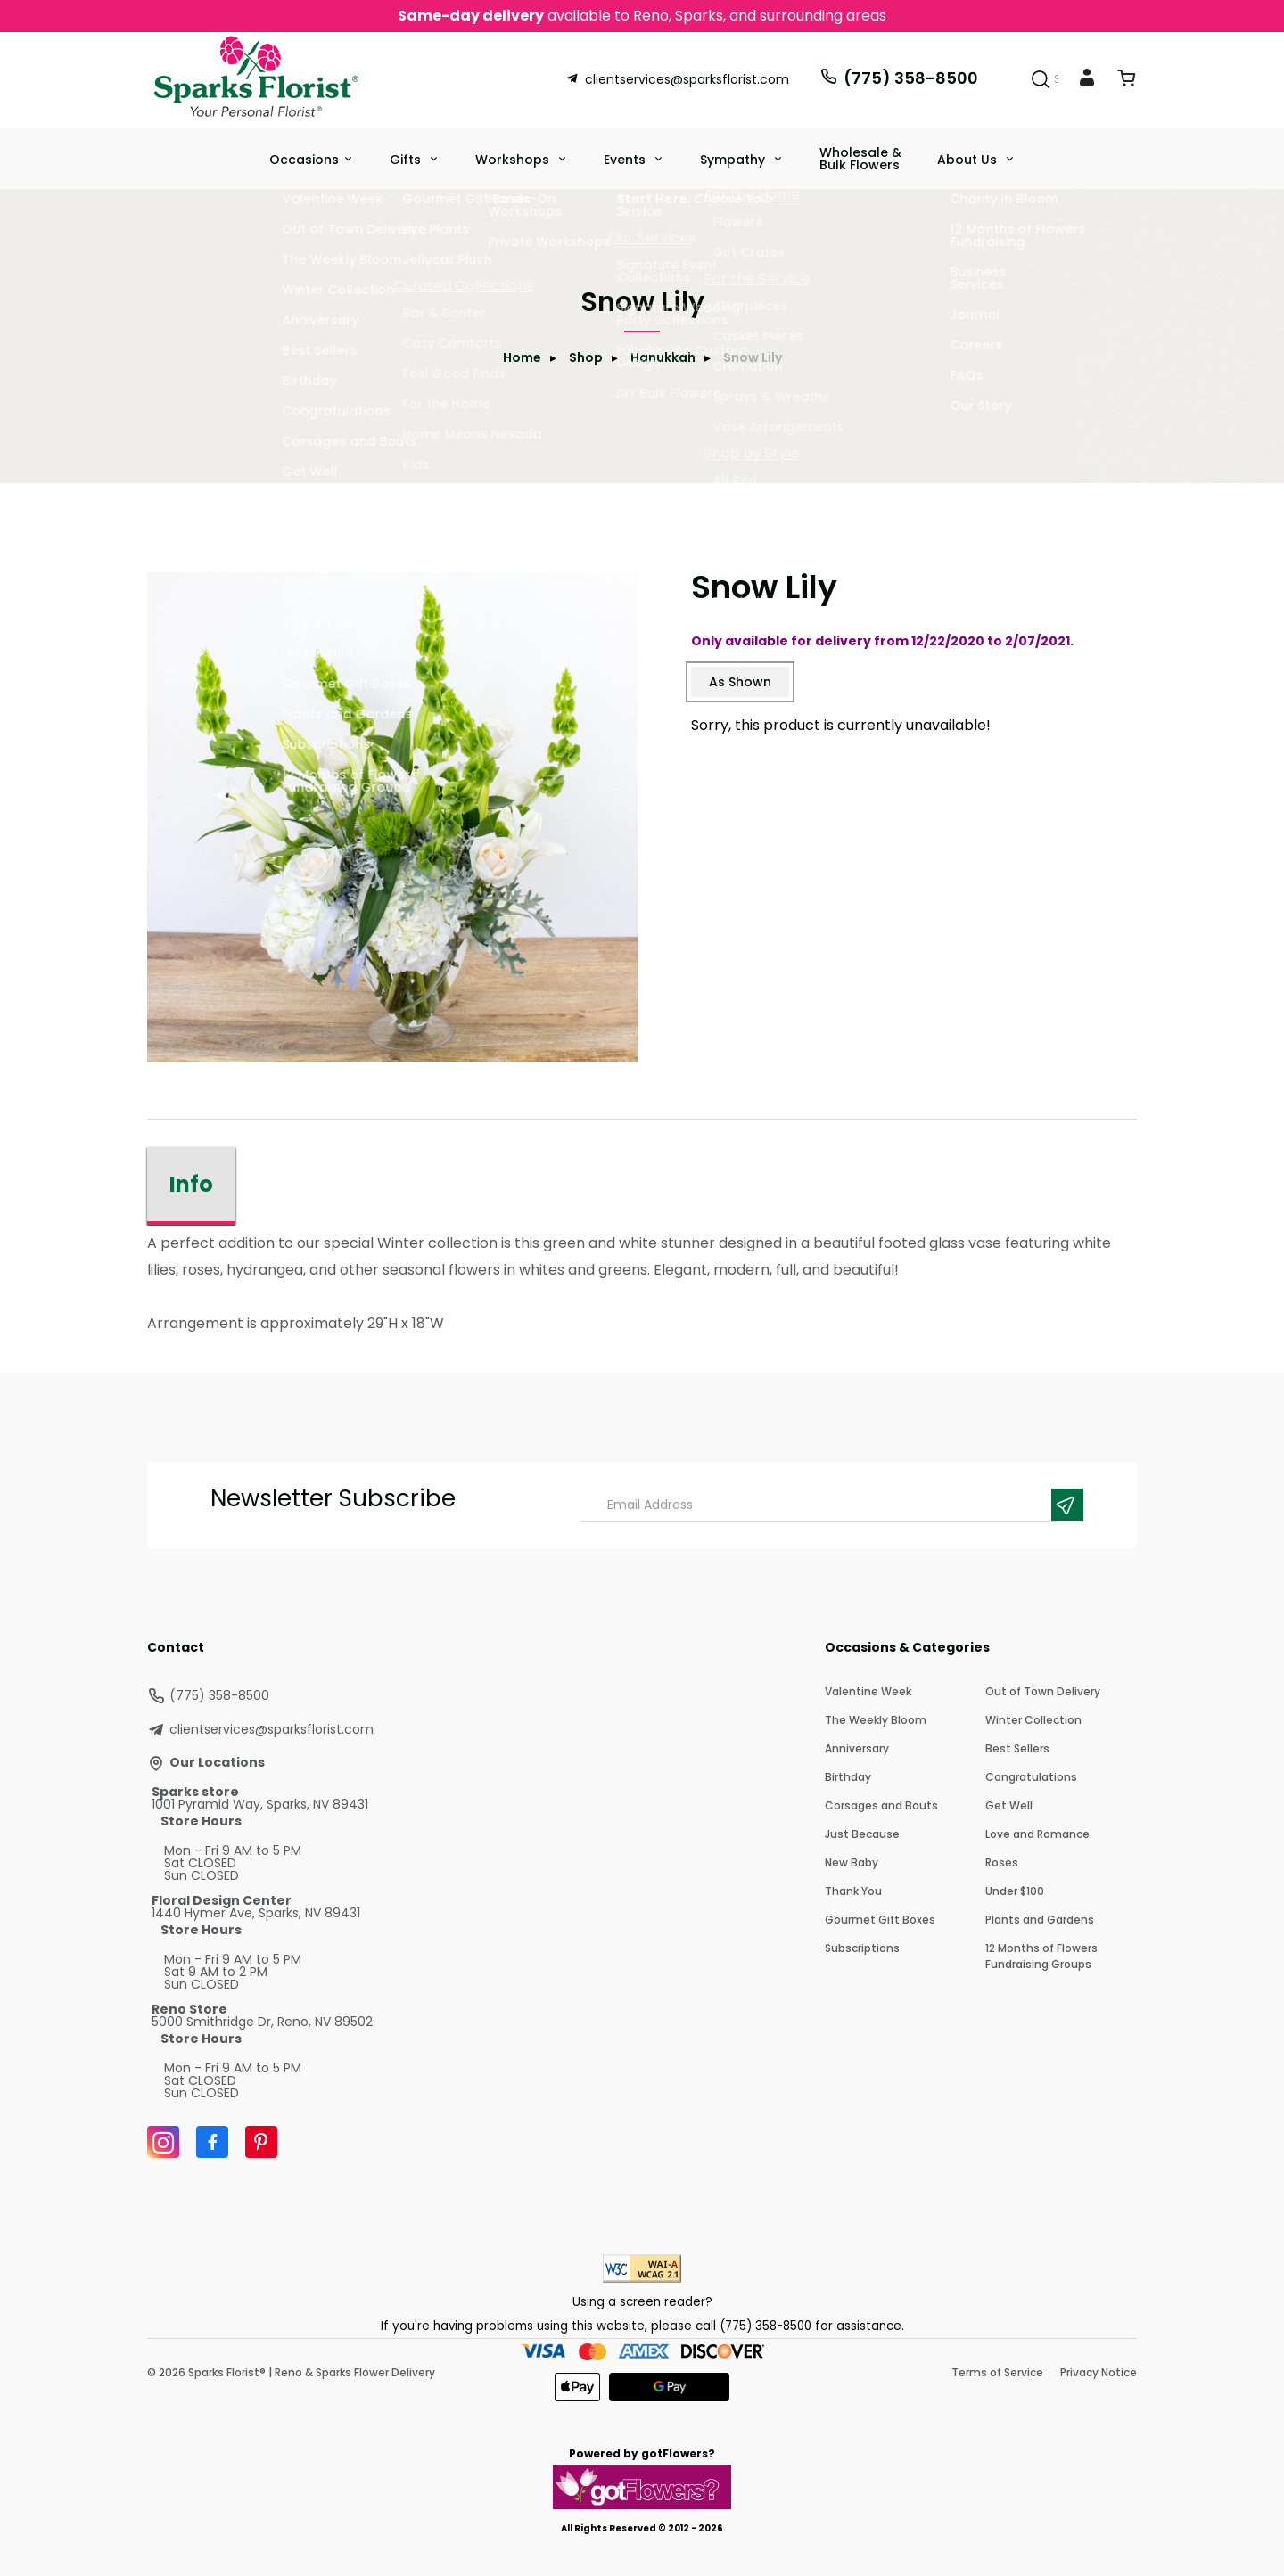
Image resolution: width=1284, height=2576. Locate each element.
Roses (1001, 1862)
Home (522, 357)
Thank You (853, 1891)
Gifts (407, 159)
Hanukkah (663, 357)
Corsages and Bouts (881, 1805)
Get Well (1009, 1805)
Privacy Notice (1098, 2372)
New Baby (851, 1862)
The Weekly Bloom (875, 1719)
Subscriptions (862, 1948)
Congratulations (1031, 1776)
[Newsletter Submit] (1067, 1505)
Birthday (848, 1776)
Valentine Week (868, 1691)
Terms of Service (997, 2372)
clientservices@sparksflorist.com (677, 79)
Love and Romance (1037, 1834)
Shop (586, 357)
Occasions (304, 159)
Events (626, 159)
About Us (968, 159)
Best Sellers (1017, 1748)
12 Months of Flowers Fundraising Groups (1041, 1956)
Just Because (862, 1834)
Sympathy (734, 159)
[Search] (1040, 79)
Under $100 (1014, 1891)
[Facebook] (212, 2142)
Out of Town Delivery (1042, 1691)
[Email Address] (818, 1505)
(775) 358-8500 (898, 78)
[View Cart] (1126, 81)
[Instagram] (163, 2142)
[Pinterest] (261, 2142)
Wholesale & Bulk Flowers (860, 159)
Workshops (514, 159)
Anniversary (857, 1748)
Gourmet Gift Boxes (880, 1919)
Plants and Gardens (1039, 1919)
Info (191, 1184)
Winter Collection (1033, 1719)
